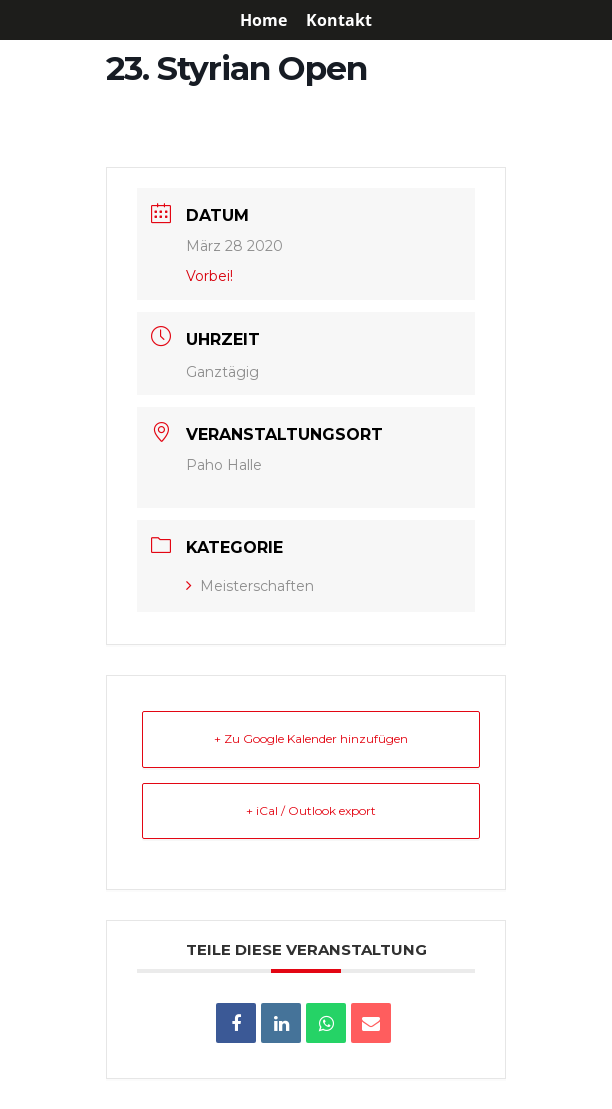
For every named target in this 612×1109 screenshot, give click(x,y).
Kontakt (339, 21)
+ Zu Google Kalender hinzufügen (311, 738)
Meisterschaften (250, 586)
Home (263, 21)
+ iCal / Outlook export (311, 810)
